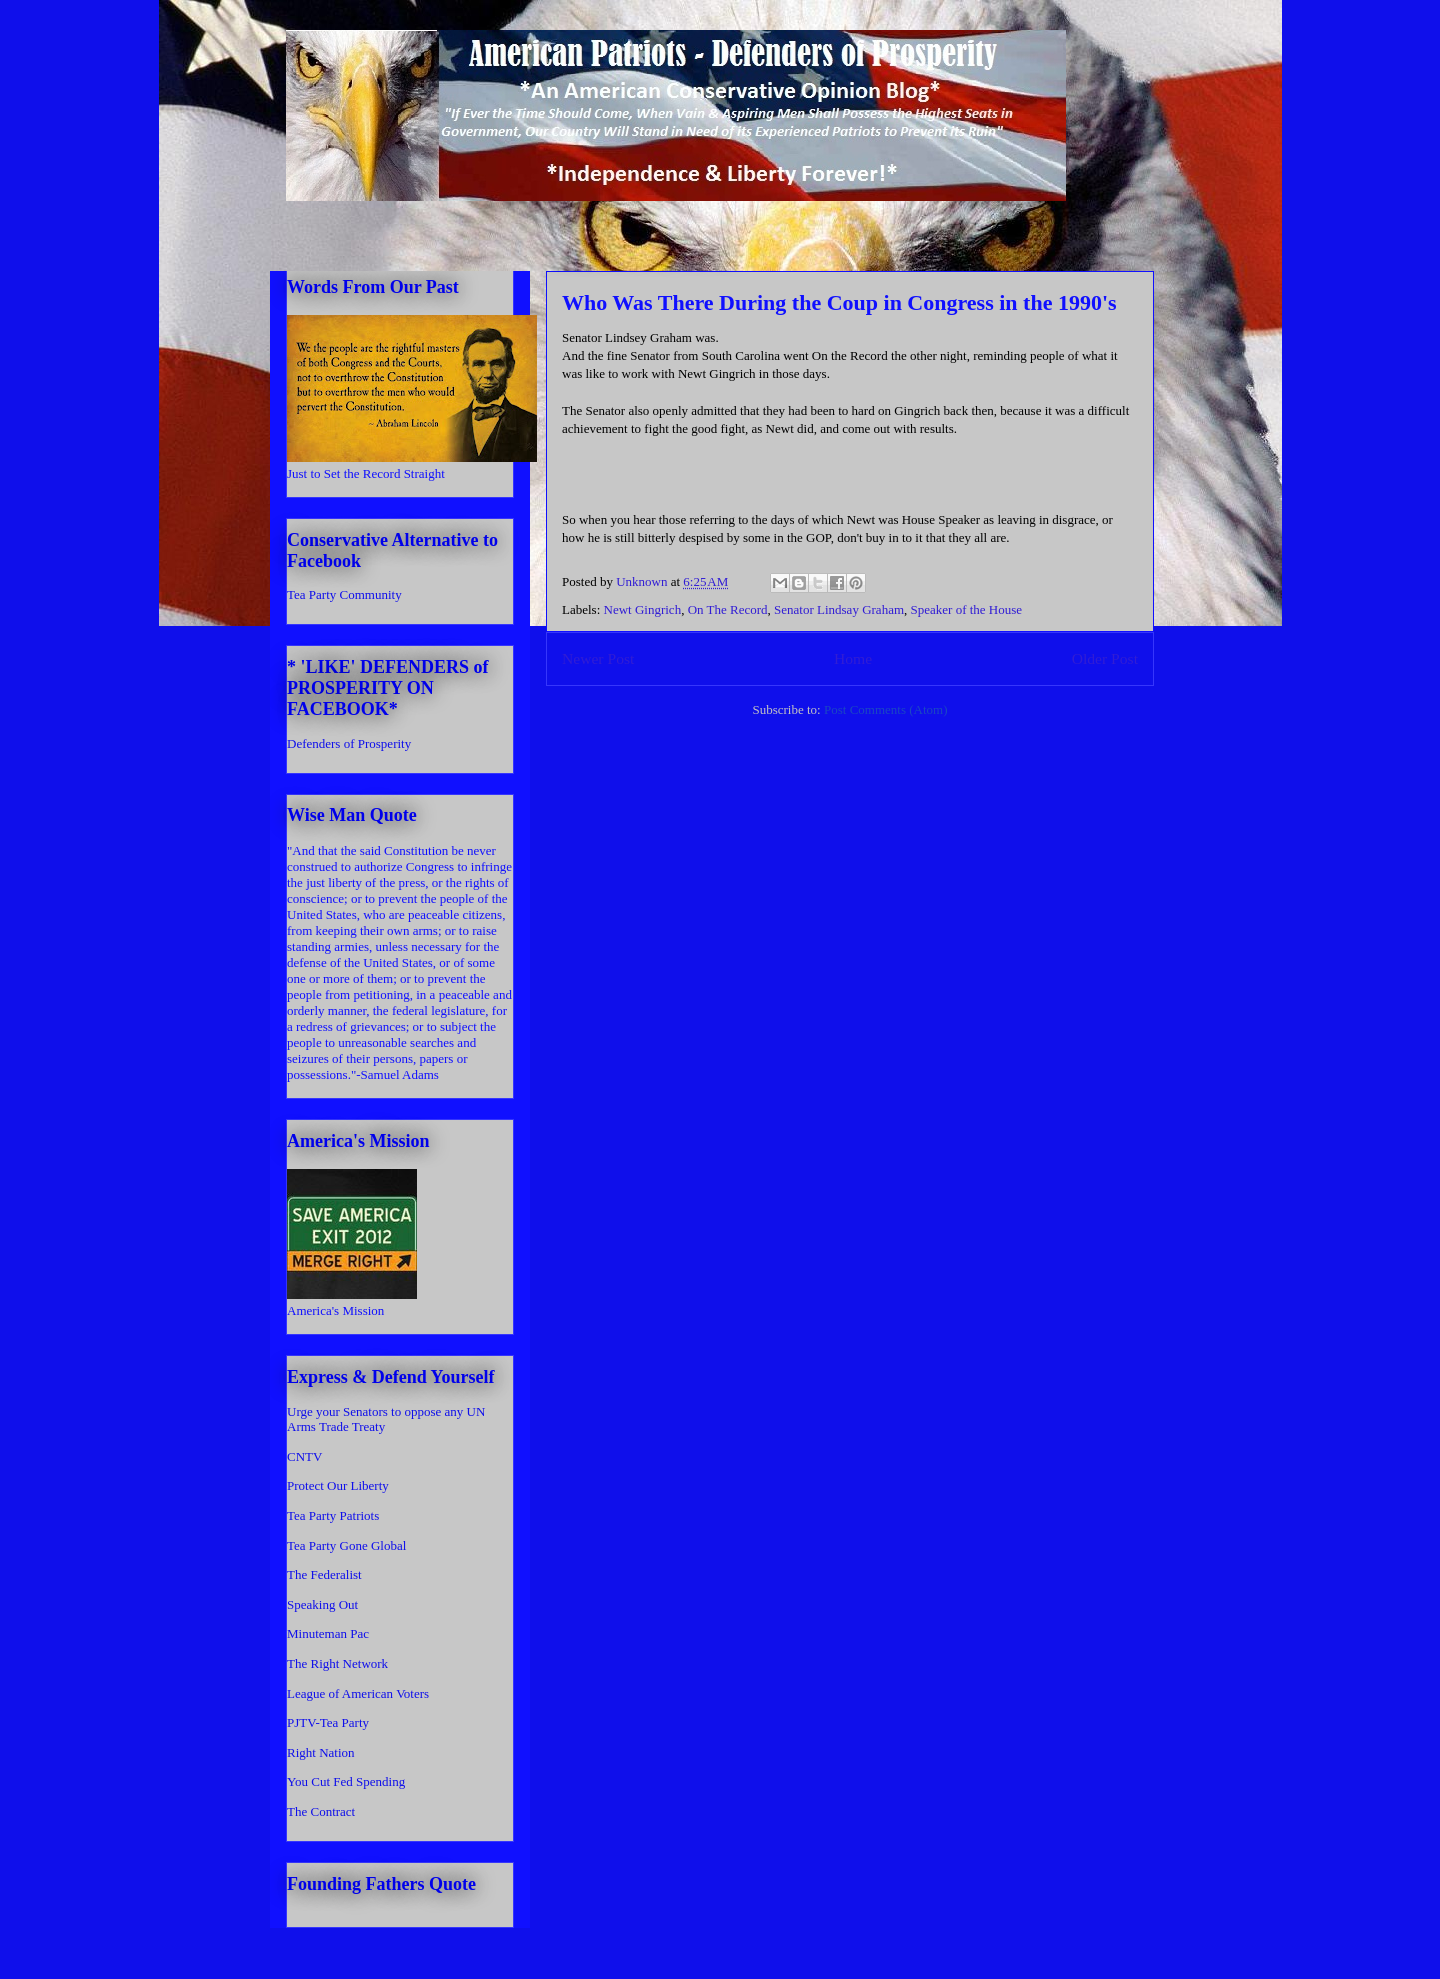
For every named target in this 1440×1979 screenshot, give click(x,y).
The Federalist (324, 1574)
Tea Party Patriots (333, 1515)
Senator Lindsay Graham (839, 609)
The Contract (321, 1811)
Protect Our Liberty (338, 1485)
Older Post (1105, 658)
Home (853, 658)
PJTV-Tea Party (328, 1722)
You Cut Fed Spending (346, 1781)
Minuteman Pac (328, 1633)
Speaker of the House (967, 609)
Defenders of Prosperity (349, 743)
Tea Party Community (344, 594)
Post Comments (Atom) (886, 709)
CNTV (304, 1456)
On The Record (728, 609)
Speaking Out (322, 1604)
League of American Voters (358, 1693)
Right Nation (321, 1752)
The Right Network (337, 1663)
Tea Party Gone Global (346, 1545)
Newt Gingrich (643, 609)
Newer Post (598, 658)
